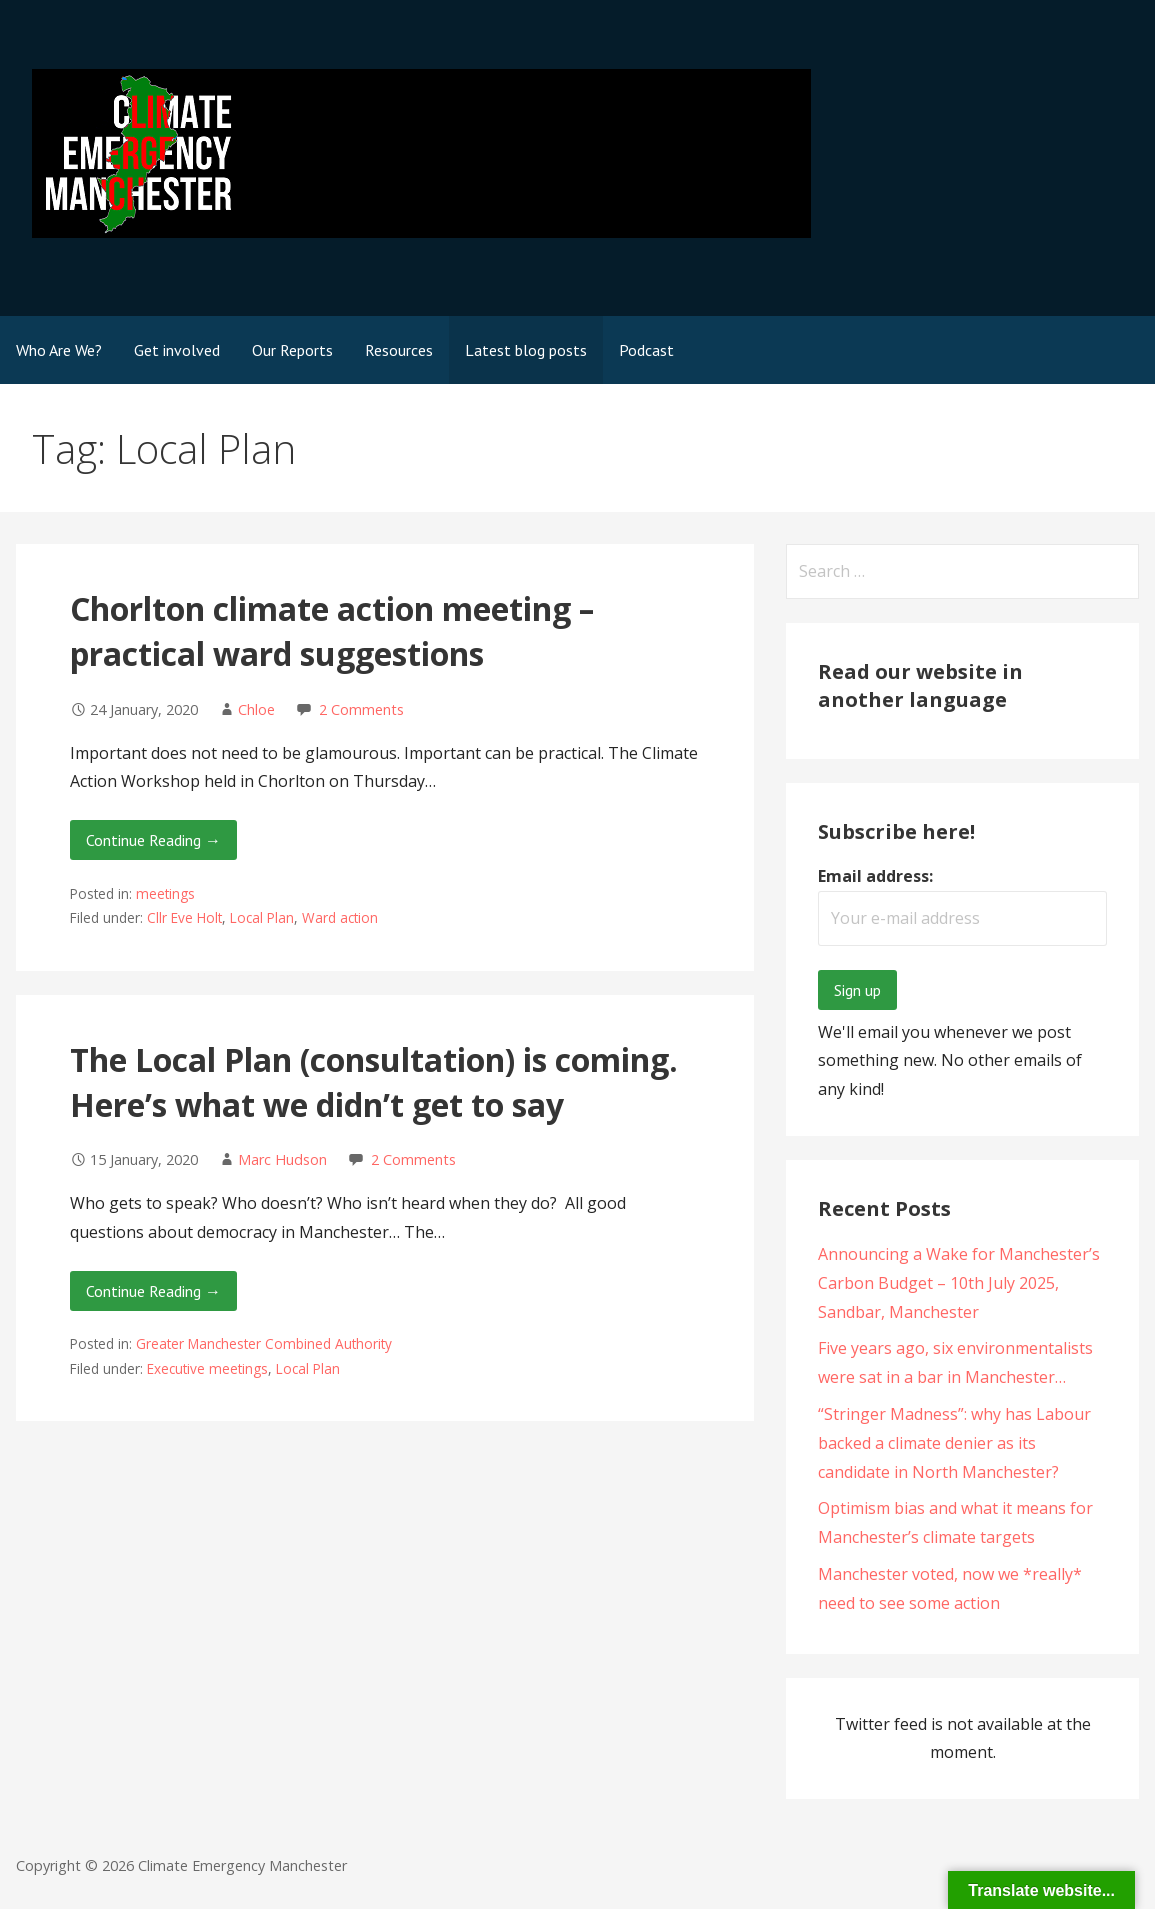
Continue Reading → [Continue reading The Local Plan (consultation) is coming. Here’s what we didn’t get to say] (153, 1291)
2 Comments (361, 709)
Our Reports (292, 350)
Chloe (256, 709)
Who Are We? (59, 350)
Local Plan (262, 917)
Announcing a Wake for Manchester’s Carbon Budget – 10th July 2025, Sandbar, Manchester (959, 1283)
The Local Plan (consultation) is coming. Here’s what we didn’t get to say (374, 1082)
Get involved (177, 350)
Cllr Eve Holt (184, 917)
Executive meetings (207, 1368)
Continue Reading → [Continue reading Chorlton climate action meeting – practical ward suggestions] (153, 840)
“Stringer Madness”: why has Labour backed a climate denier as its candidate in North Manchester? (954, 1443)
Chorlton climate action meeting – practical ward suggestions (332, 631)
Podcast (646, 350)
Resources (399, 350)
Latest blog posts (526, 350)
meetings (165, 893)
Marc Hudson (282, 1159)
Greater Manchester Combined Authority (264, 1343)
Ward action (340, 917)
